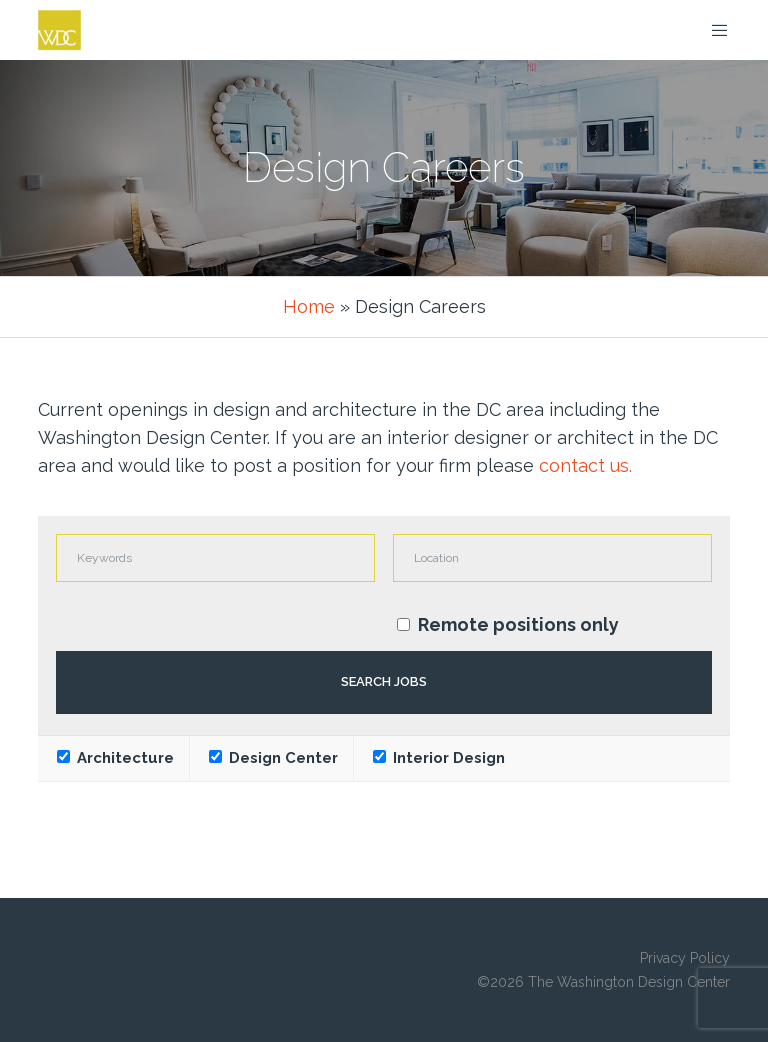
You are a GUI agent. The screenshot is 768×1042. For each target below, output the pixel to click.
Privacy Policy (685, 958)
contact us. (585, 465)
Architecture (115, 757)
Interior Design (439, 757)
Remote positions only (518, 624)
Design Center (273, 757)
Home (309, 306)
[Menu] (712, 30)
